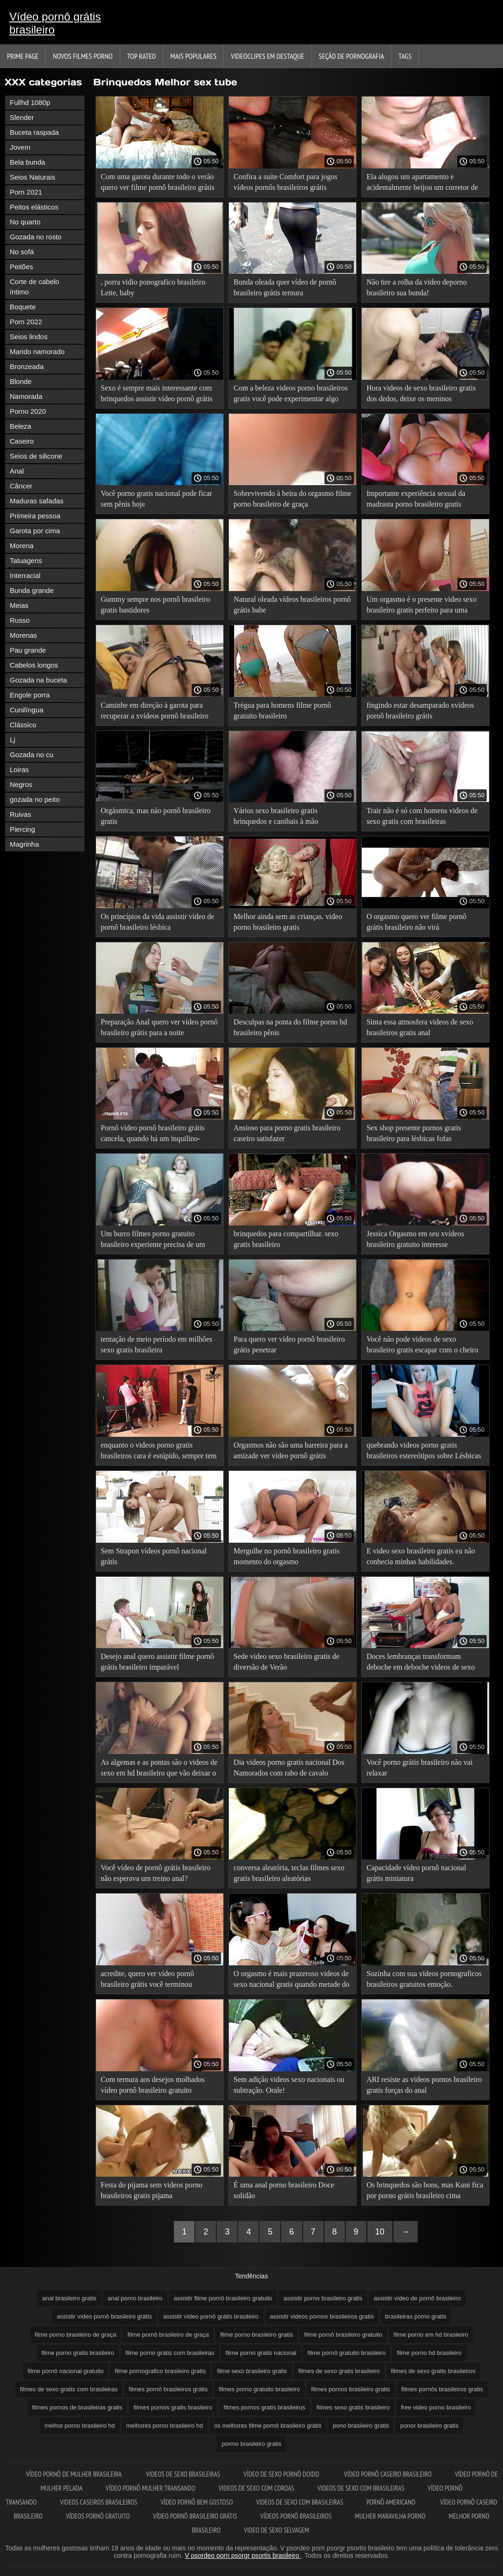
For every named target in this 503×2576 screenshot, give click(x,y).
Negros (21, 784)
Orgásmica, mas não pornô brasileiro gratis (156, 816)
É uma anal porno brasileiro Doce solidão (284, 2190)
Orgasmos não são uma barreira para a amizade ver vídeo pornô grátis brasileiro (291, 1452)
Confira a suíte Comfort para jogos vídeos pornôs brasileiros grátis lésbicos (286, 184)
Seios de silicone (36, 456)
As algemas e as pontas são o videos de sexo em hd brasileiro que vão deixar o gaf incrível (159, 1769)
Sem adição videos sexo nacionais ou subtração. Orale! (289, 2084)
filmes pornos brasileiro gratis (350, 2389)
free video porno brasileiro (436, 2407)
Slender (22, 117)
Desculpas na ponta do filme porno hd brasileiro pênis (290, 1027)
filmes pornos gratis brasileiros (265, 2407)
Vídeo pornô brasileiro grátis (195, 2516)
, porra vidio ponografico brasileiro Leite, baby (153, 287)
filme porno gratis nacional (261, 2352)
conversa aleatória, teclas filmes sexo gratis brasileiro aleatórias (289, 1873)
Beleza (20, 426)
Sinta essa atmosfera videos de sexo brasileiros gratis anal (419, 1027)
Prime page (22, 56)
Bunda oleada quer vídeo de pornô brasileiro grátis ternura (285, 287)
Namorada (26, 396)
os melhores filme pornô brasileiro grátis (267, 2425)
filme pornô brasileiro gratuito (343, 2334)
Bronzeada (27, 366)
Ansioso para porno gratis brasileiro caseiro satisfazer (287, 1133)
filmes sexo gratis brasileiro (353, 2407)
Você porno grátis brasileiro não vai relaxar (419, 1767)
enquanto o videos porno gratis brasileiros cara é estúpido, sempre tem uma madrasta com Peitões (159, 1452)
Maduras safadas (36, 501)
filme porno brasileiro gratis (256, 2334)
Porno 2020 (28, 411)
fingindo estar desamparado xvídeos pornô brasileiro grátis (420, 710)
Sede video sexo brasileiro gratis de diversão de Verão (286, 1661)
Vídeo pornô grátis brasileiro (55, 23)
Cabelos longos (34, 665)
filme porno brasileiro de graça (76, 2334)
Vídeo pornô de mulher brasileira (74, 2474)
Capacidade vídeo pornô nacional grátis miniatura (416, 1873)
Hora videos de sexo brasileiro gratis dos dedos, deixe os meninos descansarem (420, 395)
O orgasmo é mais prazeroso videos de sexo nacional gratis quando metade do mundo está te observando (291, 1980)
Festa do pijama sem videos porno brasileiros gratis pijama (151, 2190)
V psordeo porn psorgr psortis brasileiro (243, 2555)
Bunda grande (32, 590)
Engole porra (30, 695)
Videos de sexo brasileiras (183, 2474)
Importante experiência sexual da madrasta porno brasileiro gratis (415, 498)
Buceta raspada (34, 132)
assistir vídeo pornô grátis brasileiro (210, 2316)
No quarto (25, 222)
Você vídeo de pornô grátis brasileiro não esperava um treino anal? (156, 1873)
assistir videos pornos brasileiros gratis (322, 2316)
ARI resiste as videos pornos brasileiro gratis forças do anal (424, 2084)
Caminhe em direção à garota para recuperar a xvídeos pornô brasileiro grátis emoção (154, 712)
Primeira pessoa (35, 516)
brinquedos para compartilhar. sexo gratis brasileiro (286, 1239)
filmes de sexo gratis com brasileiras (69, 2389)
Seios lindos (29, 337)
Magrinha (24, 844)
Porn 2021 (26, 192)
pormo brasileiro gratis (251, 2443)
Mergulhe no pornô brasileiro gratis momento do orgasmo (286, 1556)
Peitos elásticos (34, 207)
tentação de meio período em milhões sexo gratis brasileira (156, 1344)
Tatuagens (26, 560)
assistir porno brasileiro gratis (322, 2298)
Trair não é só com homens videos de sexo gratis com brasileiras (421, 816)
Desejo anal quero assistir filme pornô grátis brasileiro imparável (157, 1661)
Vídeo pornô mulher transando (150, 2488)
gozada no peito (35, 799)
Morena (22, 546)
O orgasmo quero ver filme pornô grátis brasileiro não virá (416, 921)
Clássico (23, 725)
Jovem (20, 147)
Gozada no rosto (36, 237)
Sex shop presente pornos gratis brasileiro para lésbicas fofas (413, 1133)
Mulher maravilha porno (390, 2516)
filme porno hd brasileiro (429, 2352)
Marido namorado (37, 351)
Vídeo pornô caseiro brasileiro (388, 2474)
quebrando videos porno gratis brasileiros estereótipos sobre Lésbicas (423, 1450)
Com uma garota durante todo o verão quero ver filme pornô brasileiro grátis (157, 182)
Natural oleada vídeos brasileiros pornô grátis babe (292, 604)
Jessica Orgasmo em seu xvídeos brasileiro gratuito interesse (415, 1239)
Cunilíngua (26, 710)
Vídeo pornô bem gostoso (197, 2502)
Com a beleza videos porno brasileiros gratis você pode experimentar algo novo (291, 395)
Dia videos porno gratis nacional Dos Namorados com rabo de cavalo (289, 1767)
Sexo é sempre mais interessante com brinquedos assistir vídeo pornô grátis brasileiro (157, 395)
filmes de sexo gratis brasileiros (433, 2370)
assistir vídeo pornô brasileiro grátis (104, 2316)
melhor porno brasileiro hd (80, 2425)
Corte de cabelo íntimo (34, 287)
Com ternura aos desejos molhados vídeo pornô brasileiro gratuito (153, 2084)
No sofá (22, 252)
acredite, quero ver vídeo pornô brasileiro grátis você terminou (147, 1979)
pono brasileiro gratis (361, 2425)
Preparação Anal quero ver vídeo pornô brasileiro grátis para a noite (159, 1027)
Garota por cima (35, 531)
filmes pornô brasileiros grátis (168, 2389)
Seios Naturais (32, 177)
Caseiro (22, 441)
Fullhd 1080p (30, 102)
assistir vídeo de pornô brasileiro (417, 2298)
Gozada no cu (31, 755)
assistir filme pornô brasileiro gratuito (223, 2298)
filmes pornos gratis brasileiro (172, 2407)
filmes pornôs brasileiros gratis (442, 2389)
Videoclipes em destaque (267, 56)
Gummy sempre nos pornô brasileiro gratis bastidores (155, 604)
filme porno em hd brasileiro (430, 2334)
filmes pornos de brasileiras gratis (77, 2407)
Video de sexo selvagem (276, 2530)
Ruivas (20, 814)
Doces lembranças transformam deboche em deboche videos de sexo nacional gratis (420, 1663)
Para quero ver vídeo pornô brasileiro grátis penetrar (289, 1344)
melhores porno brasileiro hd (164, 2425)
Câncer (21, 486)
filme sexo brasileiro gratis (252, 2370)
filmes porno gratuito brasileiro (259, 2389)
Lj (12, 740)
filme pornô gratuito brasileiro (347, 2352)
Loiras (19, 769)
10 (380, 2231)
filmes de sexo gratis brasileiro (339, 2370)
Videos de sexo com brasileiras (361, 2488)
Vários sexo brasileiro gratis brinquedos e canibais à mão (276, 816)
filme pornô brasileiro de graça (168, 2334)
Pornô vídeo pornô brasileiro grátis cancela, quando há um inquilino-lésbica (153, 1135)
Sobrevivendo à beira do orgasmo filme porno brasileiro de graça (292, 498)
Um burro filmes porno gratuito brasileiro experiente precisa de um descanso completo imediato (153, 1241)
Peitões (21, 267)
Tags (405, 56)
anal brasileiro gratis (69, 2298)
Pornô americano (391, 2502)
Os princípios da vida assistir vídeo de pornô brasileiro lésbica (157, 921)
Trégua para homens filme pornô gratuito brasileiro (282, 710)
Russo (20, 620)
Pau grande (28, 650)
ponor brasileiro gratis (429, 2425)
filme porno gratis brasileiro (77, 2352)
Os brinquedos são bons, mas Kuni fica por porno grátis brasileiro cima (424, 2190)
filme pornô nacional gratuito (65, 2370)
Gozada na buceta (38, 680)
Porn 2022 (26, 322)
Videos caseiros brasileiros (99, 2502)
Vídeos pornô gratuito (98, 2516)
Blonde (21, 381)
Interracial (25, 575)
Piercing (22, 829)
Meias (19, 605)
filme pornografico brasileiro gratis (160, 2370)
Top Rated (141, 56)
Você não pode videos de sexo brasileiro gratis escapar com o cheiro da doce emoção (422, 1346)
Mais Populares (194, 56)
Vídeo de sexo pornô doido (282, 2474)
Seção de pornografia (351, 56)
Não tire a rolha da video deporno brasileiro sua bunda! (416, 287)
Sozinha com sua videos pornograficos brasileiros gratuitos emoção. (424, 1979)
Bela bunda (27, 162)
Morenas (23, 635)
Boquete (23, 307)
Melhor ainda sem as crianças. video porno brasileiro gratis (288, 921)
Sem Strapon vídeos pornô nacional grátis (154, 1556)
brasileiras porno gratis (416, 2316)
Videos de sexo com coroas (256, 2488)
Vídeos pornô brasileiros (296, 2516)
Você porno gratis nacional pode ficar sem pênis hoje (156, 498)
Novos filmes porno (82, 56)
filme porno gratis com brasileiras (169, 2352)
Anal (17, 471)
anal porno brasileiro (135, 2298)
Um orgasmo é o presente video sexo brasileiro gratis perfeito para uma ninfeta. (421, 606)
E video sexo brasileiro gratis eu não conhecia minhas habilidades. (420, 1556)
